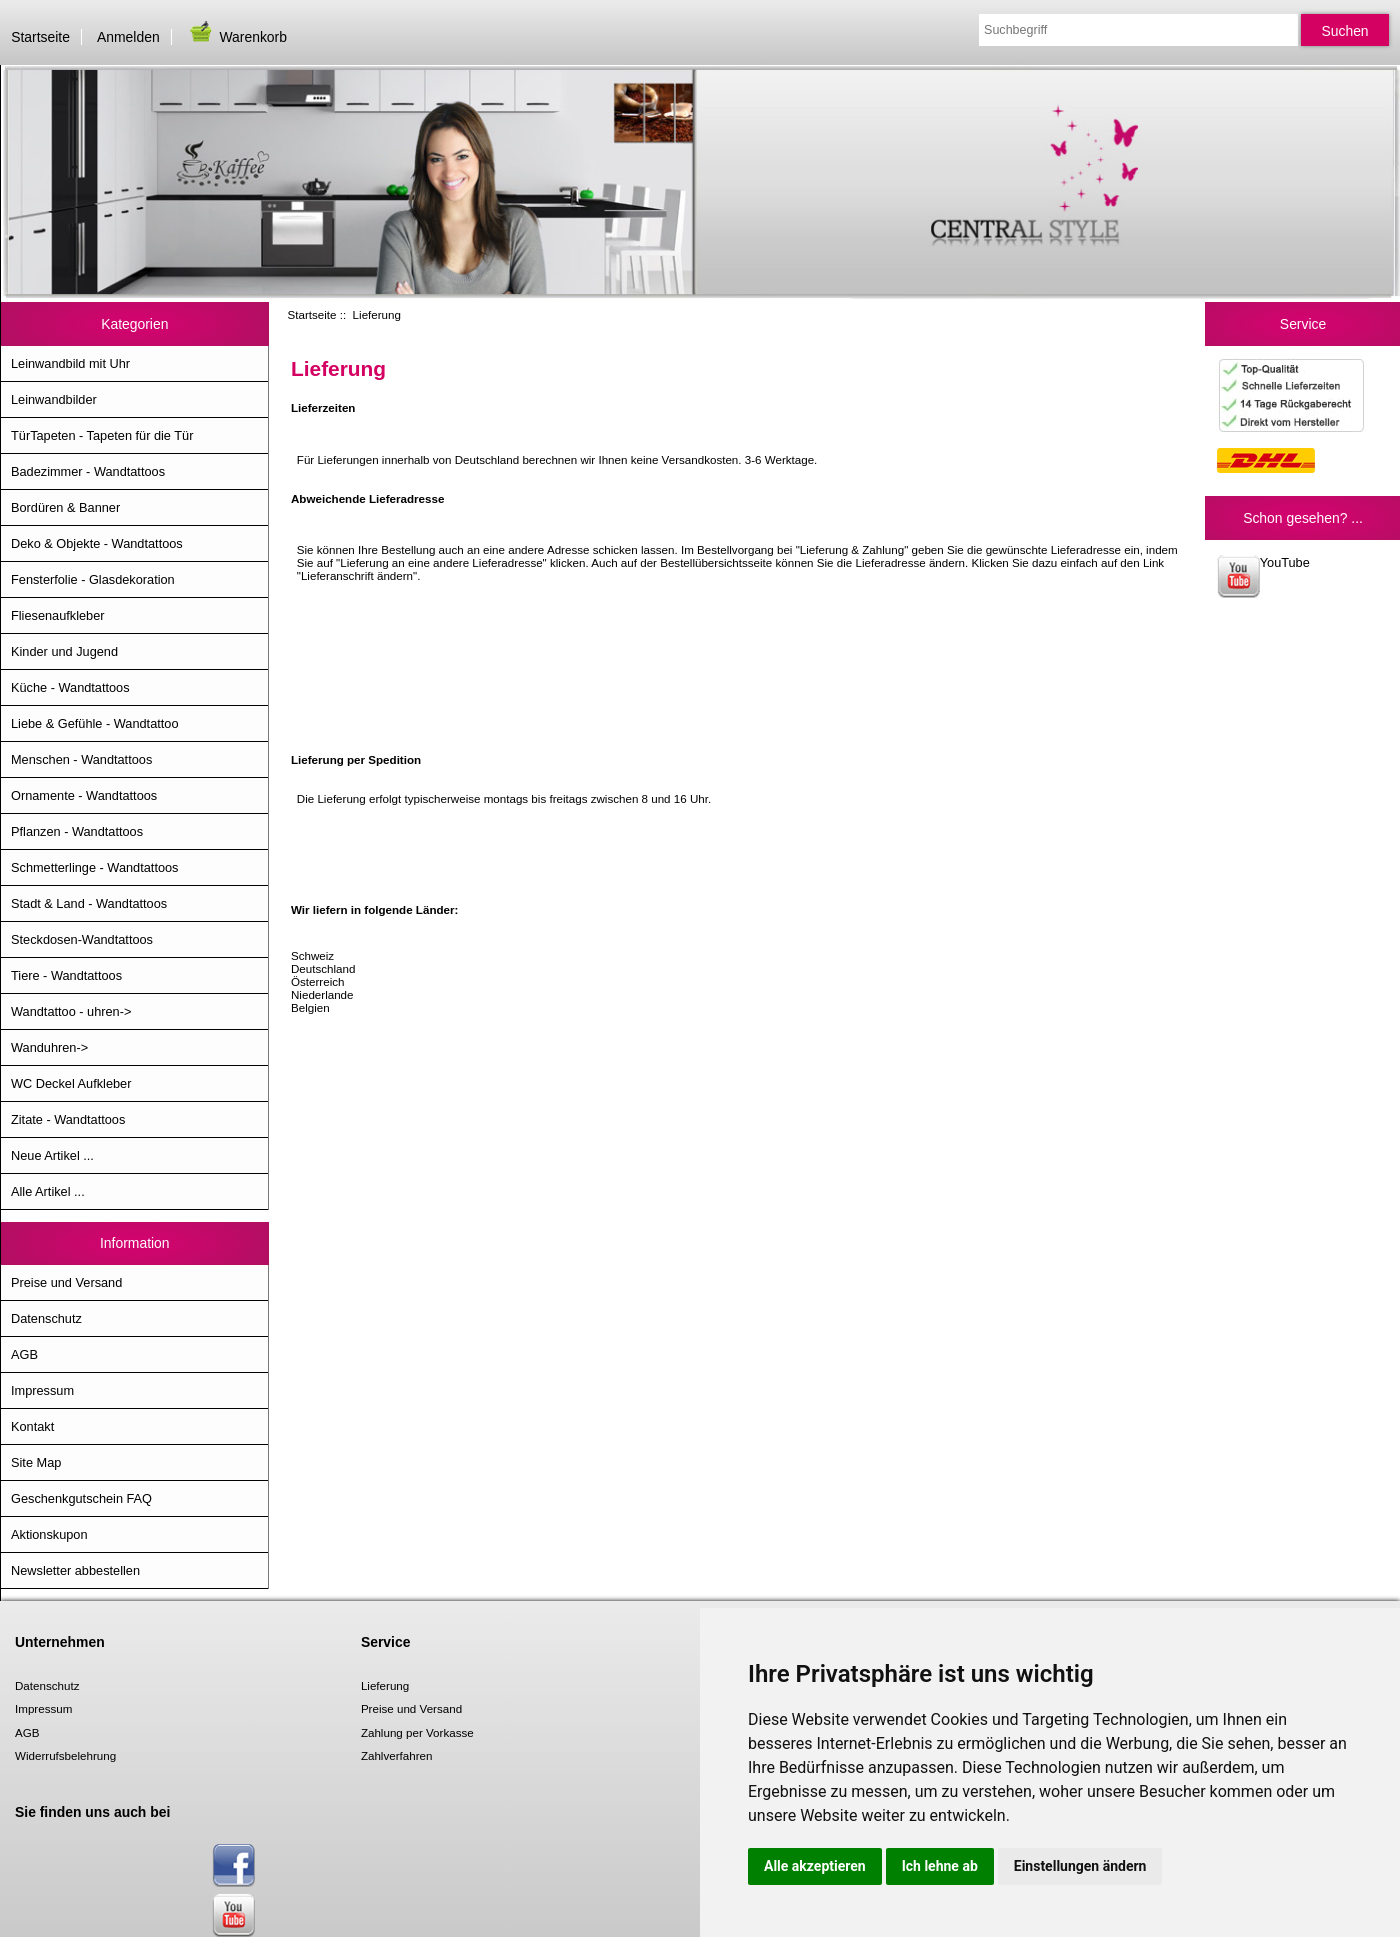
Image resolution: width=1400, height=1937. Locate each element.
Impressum (42, 1390)
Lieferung (385, 1685)
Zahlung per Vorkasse (417, 1732)
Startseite (40, 37)
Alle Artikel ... (48, 1191)
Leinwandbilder (54, 399)
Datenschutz (46, 1318)
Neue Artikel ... (52, 1155)
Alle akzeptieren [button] (815, 1866)
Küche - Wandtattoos (70, 687)
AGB (24, 1354)
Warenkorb (237, 37)
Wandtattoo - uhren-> (71, 1011)
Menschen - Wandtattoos (81, 759)
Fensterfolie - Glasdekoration (93, 579)
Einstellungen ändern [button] (1080, 1866)
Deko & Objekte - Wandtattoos (97, 543)
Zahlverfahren (397, 1755)
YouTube (1263, 576)
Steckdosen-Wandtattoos (82, 939)
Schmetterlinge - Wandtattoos (94, 867)
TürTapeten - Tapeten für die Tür (102, 435)
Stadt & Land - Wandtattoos (89, 903)
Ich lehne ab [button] (940, 1866)
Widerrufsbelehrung (65, 1755)
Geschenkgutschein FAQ (81, 1498)
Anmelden (128, 37)
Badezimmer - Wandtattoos (88, 471)
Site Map (36, 1462)
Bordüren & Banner (65, 507)
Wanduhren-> (49, 1047)
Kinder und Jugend (64, 651)
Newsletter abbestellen (75, 1570)
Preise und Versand (66, 1282)
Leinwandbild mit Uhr (70, 363)
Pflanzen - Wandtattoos (77, 831)
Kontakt (32, 1426)
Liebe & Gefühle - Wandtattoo (95, 723)
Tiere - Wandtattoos (66, 975)
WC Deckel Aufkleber (71, 1083)
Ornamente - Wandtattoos (84, 795)
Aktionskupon (49, 1534)
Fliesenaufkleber (58, 615)
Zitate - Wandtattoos (68, 1119)
